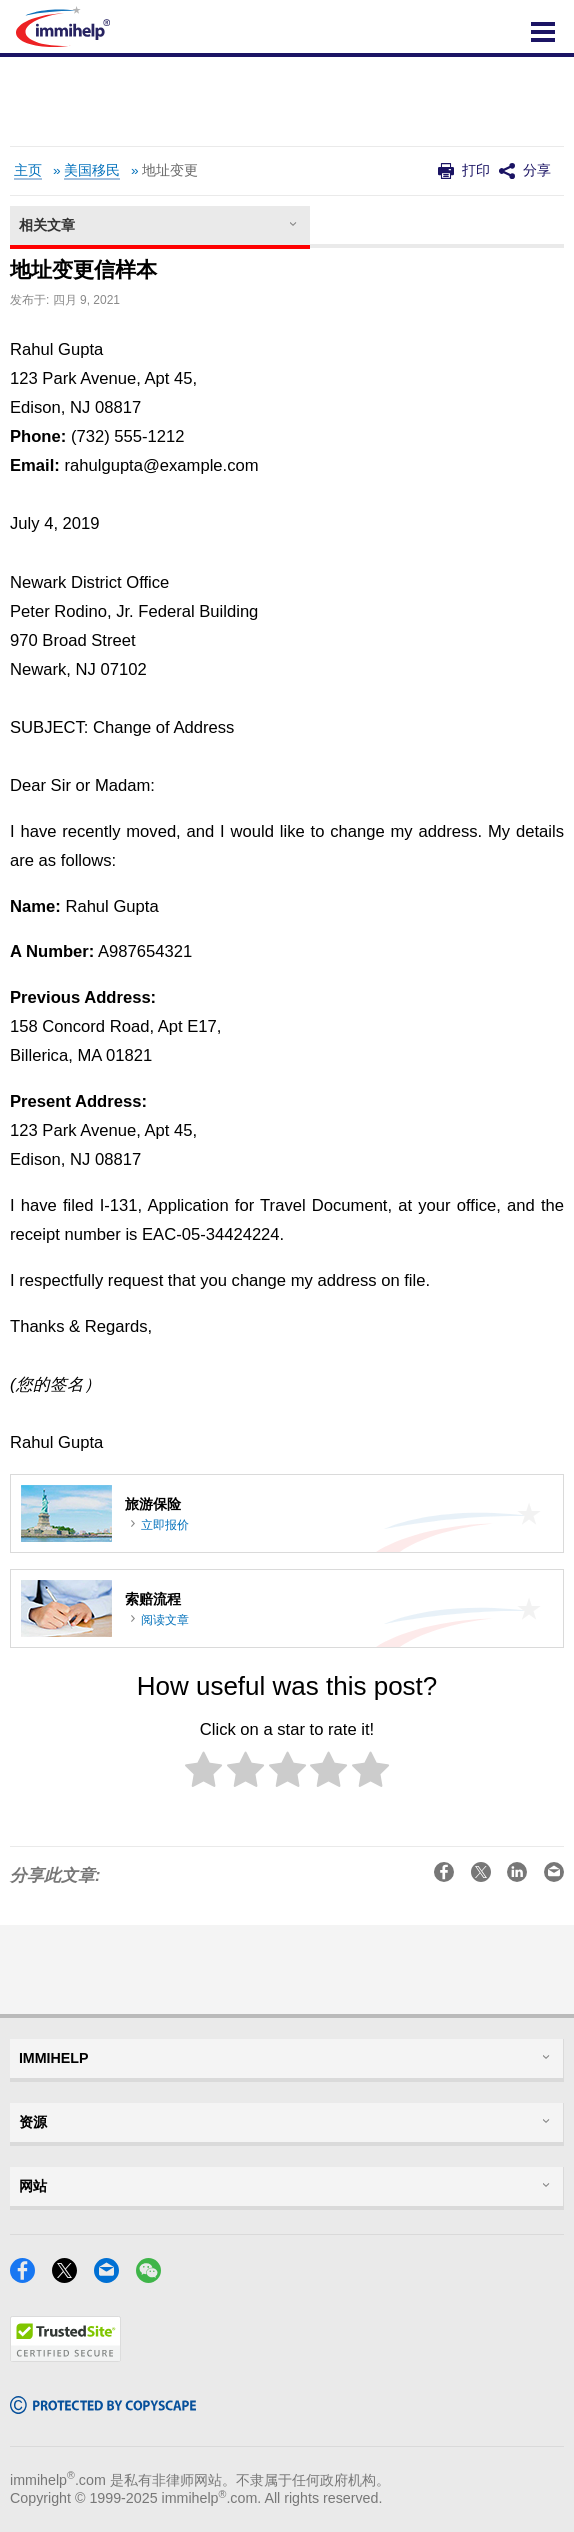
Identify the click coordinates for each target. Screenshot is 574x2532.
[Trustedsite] (65, 2355)
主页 (28, 170)
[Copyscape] (103, 2407)
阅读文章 (165, 1620)
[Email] (112, 2276)
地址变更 (170, 170)
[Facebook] (28, 2276)
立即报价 (165, 1525)
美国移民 (92, 170)
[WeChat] (154, 2276)
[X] (70, 2276)
